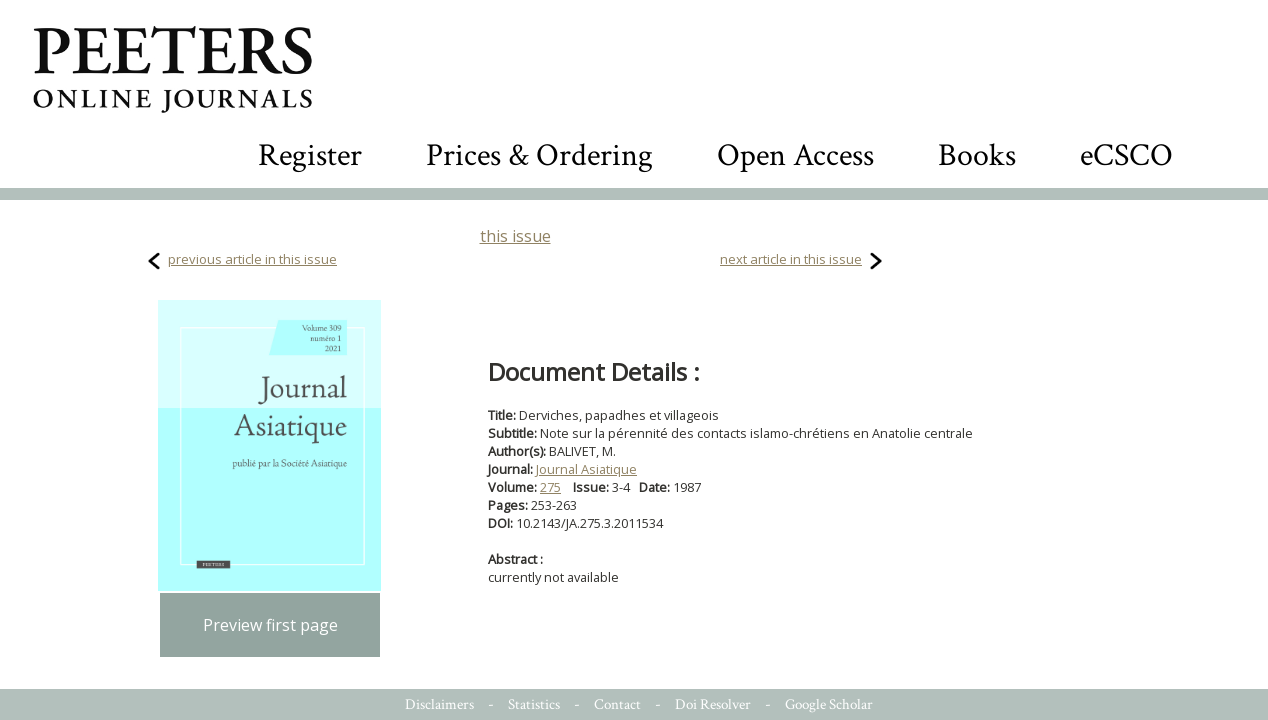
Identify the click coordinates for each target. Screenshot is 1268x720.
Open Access (795, 155)
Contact (617, 704)
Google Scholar (829, 704)
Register (310, 155)
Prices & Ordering (539, 155)
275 (550, 487)
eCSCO (1126, 155)
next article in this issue (791, 259)
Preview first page (270, 625)
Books (977, 155)
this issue (515, 236)
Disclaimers (439, 704)
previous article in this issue (252, 259)
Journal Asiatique (586, 469)
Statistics (534, 704)
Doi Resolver (713, 704)
